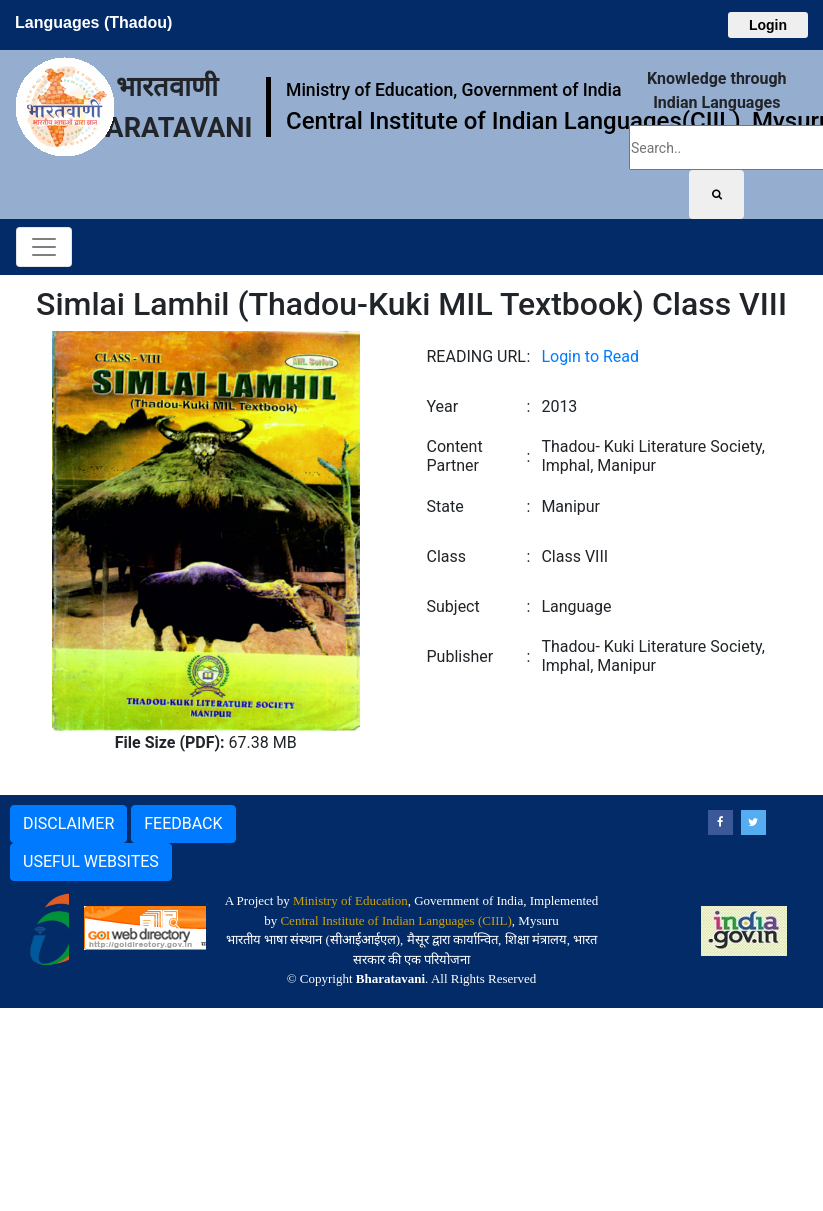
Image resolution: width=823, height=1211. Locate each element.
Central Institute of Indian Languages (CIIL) (395, 920)
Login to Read (590, 356)
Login (768, 25)
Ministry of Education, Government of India (453, 90)
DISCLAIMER (68, 823)
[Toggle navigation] (44, 247)
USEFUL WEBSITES (91, 861)
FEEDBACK (183, 823)
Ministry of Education (350, 900)
